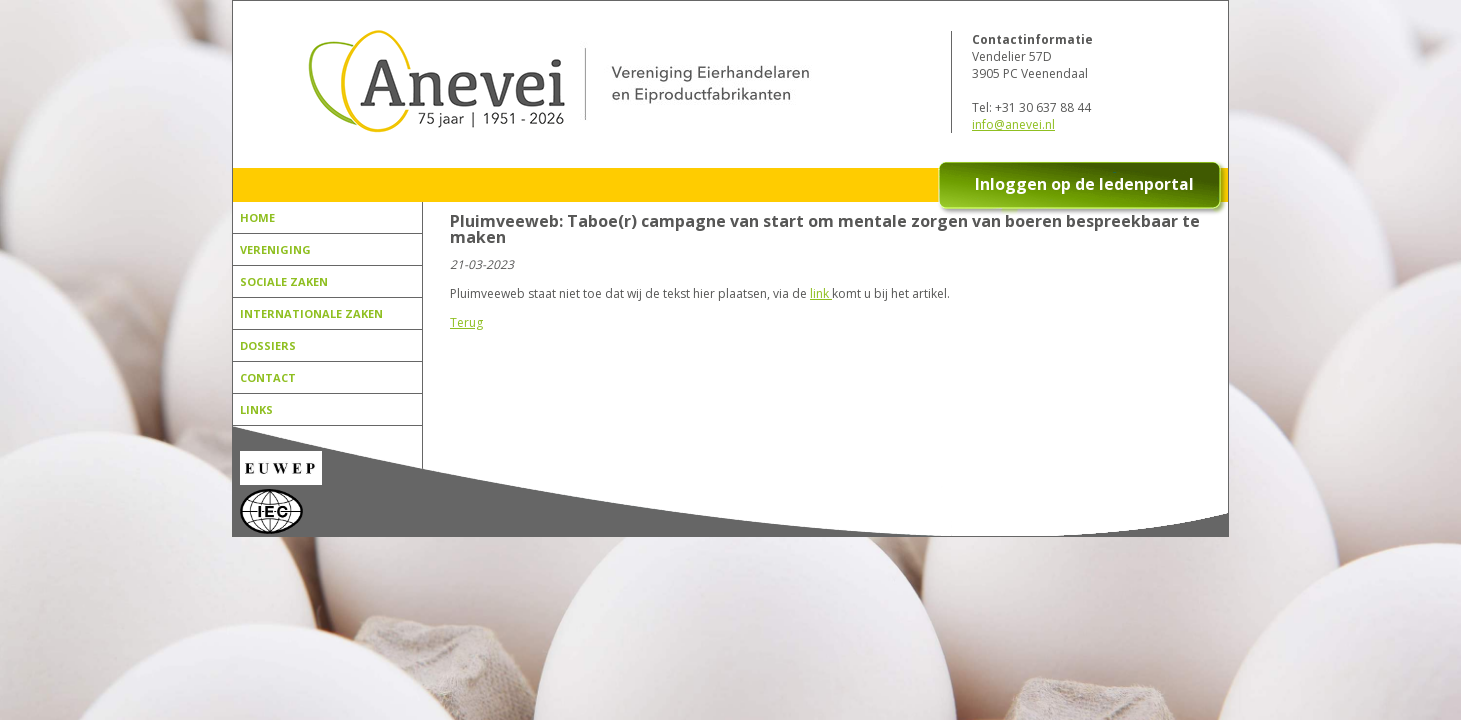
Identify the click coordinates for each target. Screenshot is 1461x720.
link (821, 293)
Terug (466, 322)
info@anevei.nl (1013, 124)
